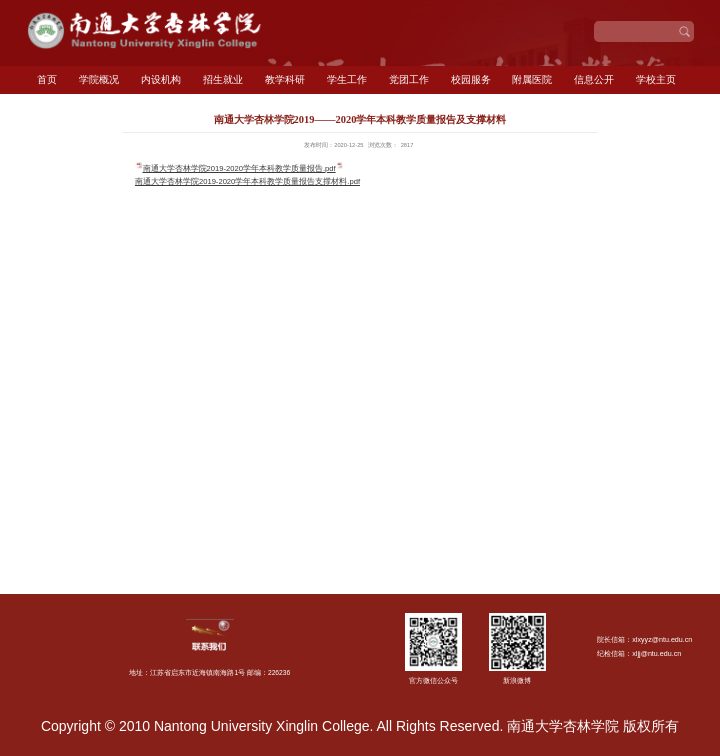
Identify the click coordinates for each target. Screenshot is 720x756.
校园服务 (471, 79)
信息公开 (594, 79)
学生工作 (347, 79)
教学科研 (285, 79)
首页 (47, 79)
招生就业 (223, 79)
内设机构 (161, 79)
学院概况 (99, 79)
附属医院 (532, 79)
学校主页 (656, 79)
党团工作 (409, 79)
